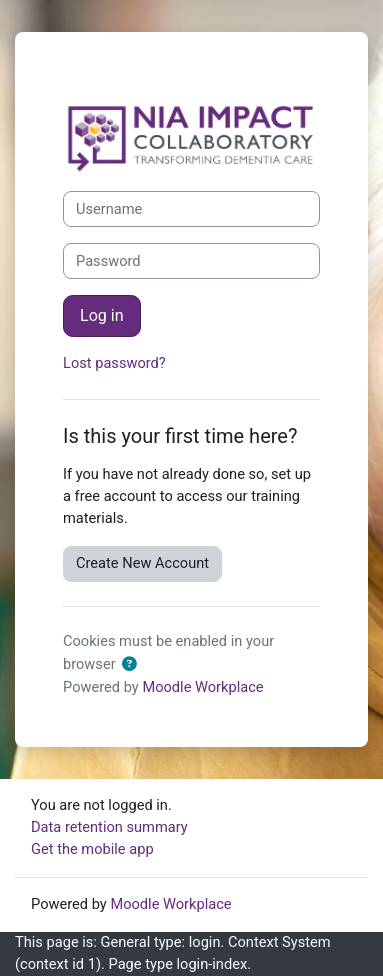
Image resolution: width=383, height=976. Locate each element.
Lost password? (114, 363)
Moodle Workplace (202, 687)
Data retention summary (109, 827)
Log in (102, 315)
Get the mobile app (92, 849)
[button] (133, 665)
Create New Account (142, 563)
